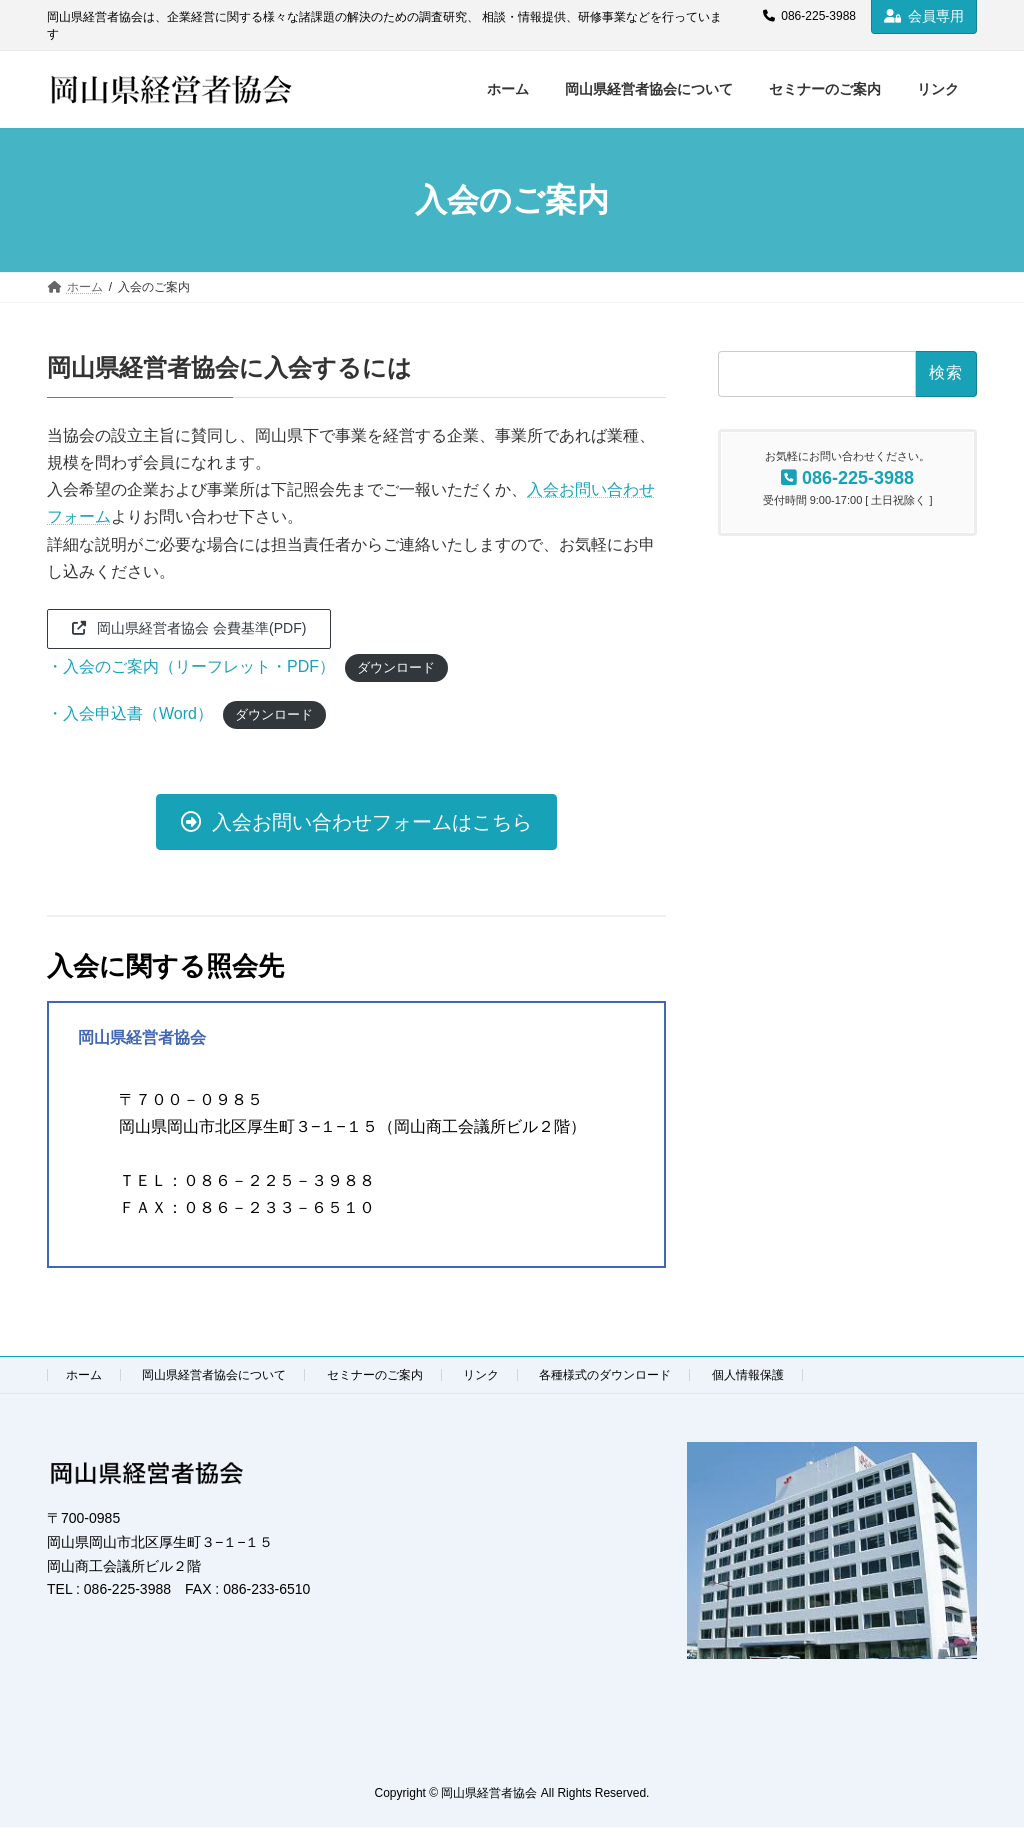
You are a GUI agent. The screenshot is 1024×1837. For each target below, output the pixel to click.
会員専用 (924, 16)
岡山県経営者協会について (214, 1375)
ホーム (84, 1375)
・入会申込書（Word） (130, 713)
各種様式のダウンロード (605, 1375)
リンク (481, 1375)
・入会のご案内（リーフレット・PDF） (191, 666)
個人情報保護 (748, 1375)
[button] (189, 629)
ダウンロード (396, 667)
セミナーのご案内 (375, 1375)
